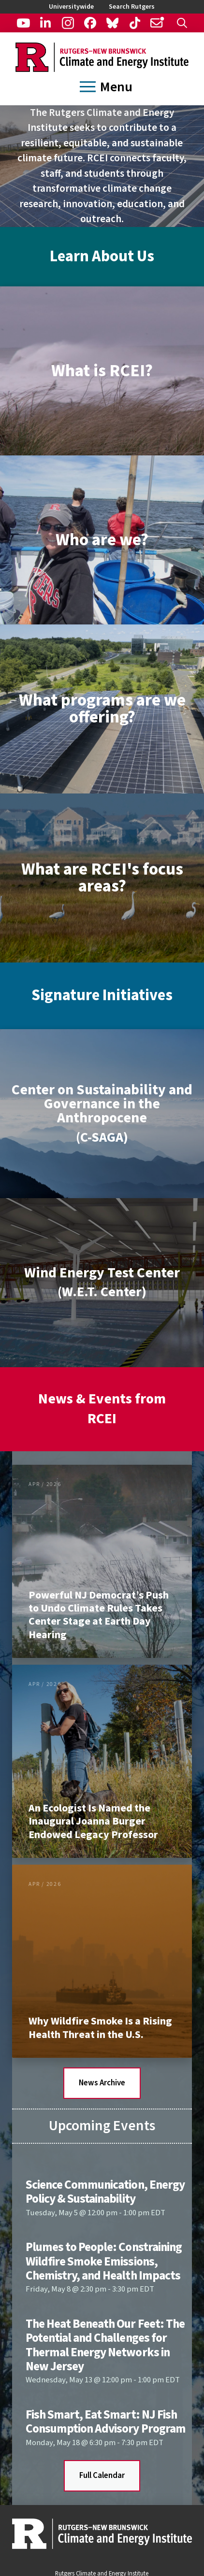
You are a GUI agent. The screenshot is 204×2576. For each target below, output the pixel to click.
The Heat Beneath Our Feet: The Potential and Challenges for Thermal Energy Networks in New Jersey (105, 2345)
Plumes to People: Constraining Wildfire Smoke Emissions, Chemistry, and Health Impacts (104, 2261)
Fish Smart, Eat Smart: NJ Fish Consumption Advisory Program (106, 2421)
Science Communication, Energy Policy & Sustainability (105, 2192)
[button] (182, 22)
